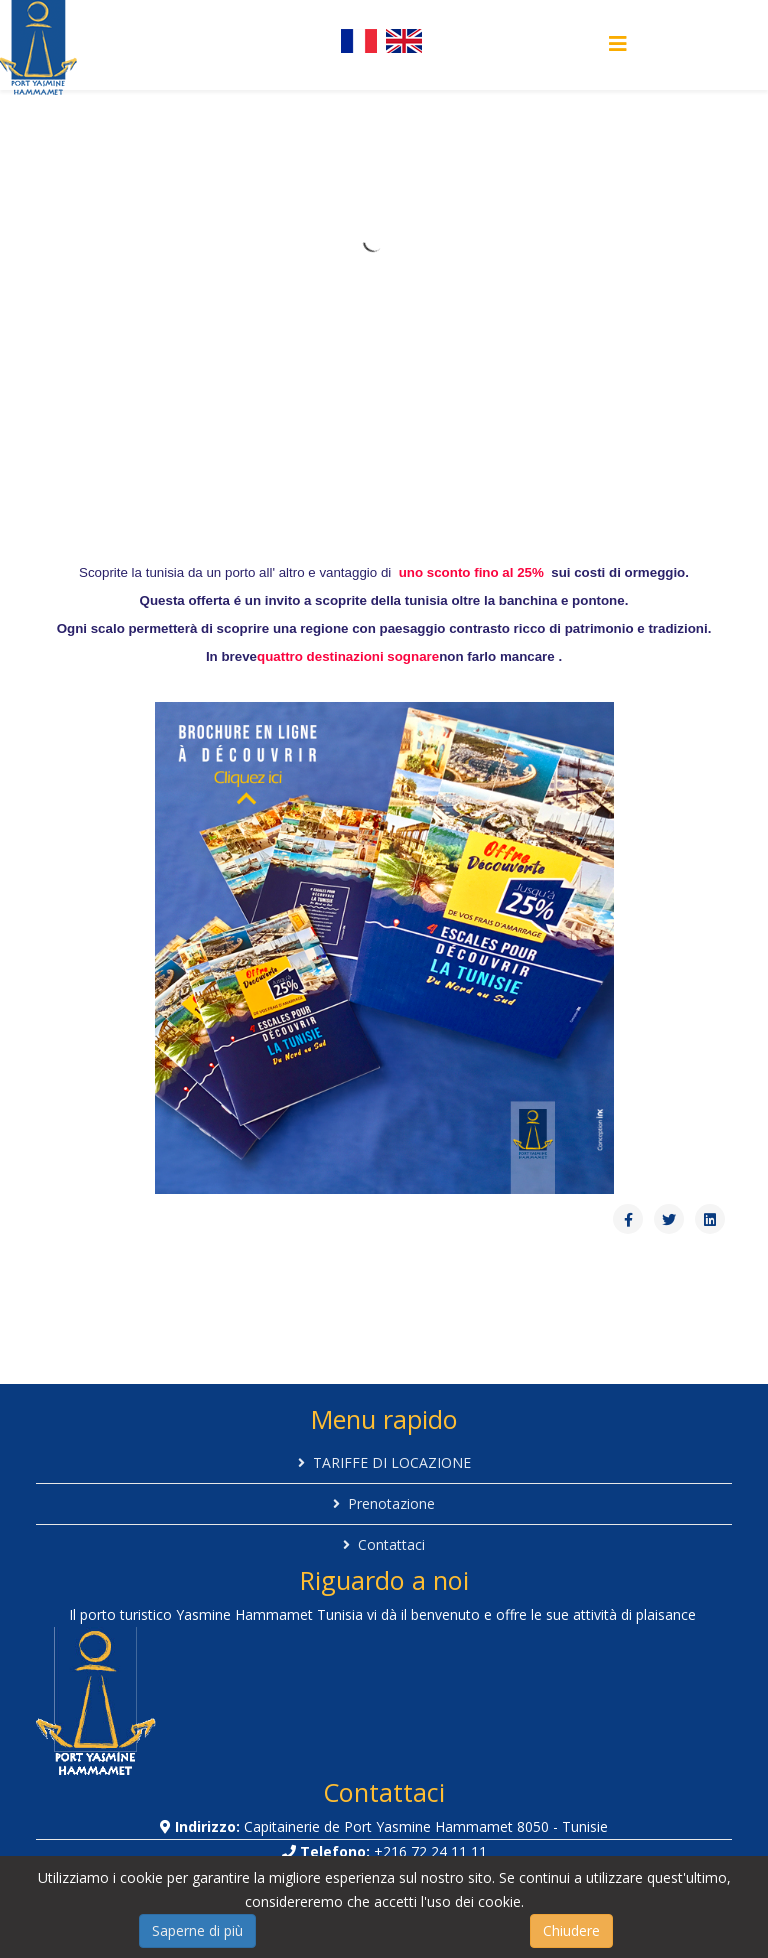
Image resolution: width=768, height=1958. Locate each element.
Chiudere (571, 1930)
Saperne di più (197, 1930)
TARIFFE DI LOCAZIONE (392, 1462)
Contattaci (391, 1544)
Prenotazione (391, 1503)
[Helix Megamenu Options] (618, 43)
